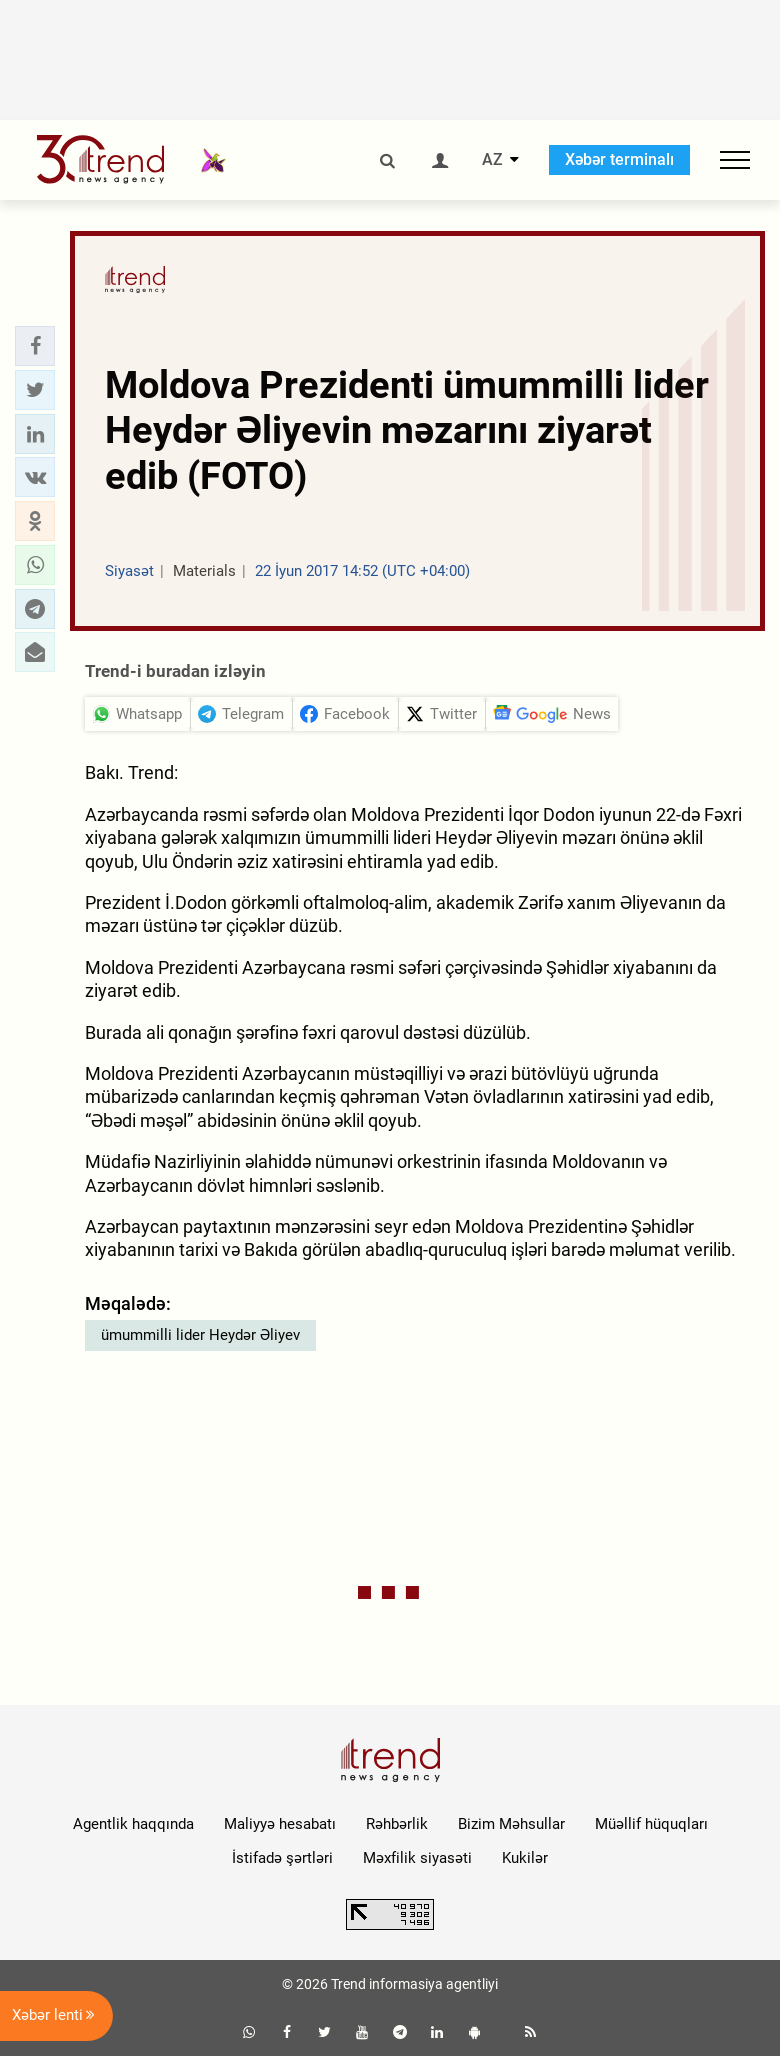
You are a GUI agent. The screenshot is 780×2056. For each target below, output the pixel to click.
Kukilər (525, 1858)
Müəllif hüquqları (651, 1824)
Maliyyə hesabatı (280, 1824)
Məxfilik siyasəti (417, 1858)
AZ (492, 160)
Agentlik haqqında (133, 1824)
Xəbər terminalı (619, 159)
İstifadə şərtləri (282, 1858)
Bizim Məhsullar (511, 1824)
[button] (35, 346)
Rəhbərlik (397, 1824)
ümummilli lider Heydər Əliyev (200, 1335)
